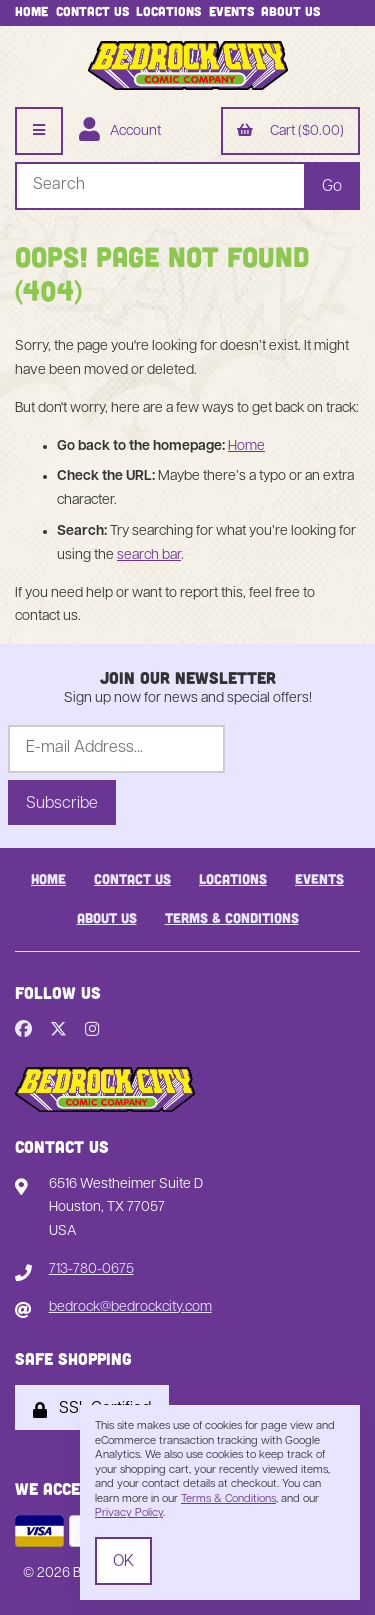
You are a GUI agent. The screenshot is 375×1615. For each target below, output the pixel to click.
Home (31, 11)
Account (120, 132)
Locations (168, 11)
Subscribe (62, 804)
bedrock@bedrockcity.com (130, 1307)
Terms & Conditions (232, 917)
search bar (149, 555)
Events (231, 11)
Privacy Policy (129, 1513)
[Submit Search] (332, 186)
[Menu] (39, 131)
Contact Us (92, 11)
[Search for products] (159, 186)
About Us (290, 11)
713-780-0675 (91, 1269)
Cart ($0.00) (290, 132)
